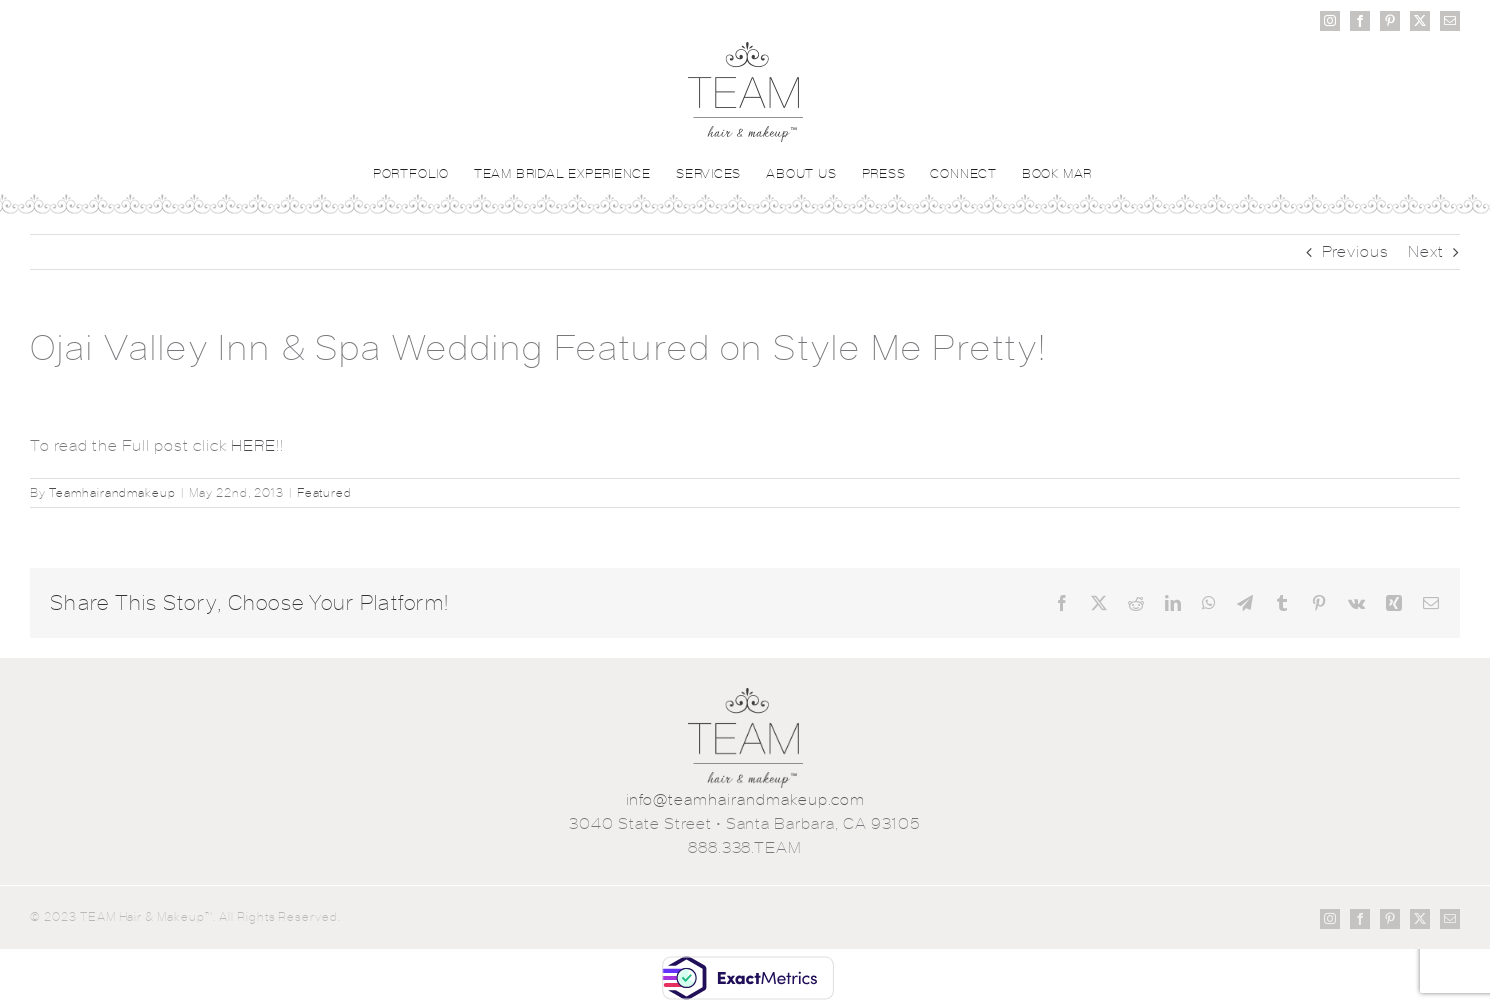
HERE (253, 445)
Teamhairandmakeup (112, 493)
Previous (1356, 251)
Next (1426, 251)
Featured (325, 493)
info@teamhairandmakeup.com (745, 799)
